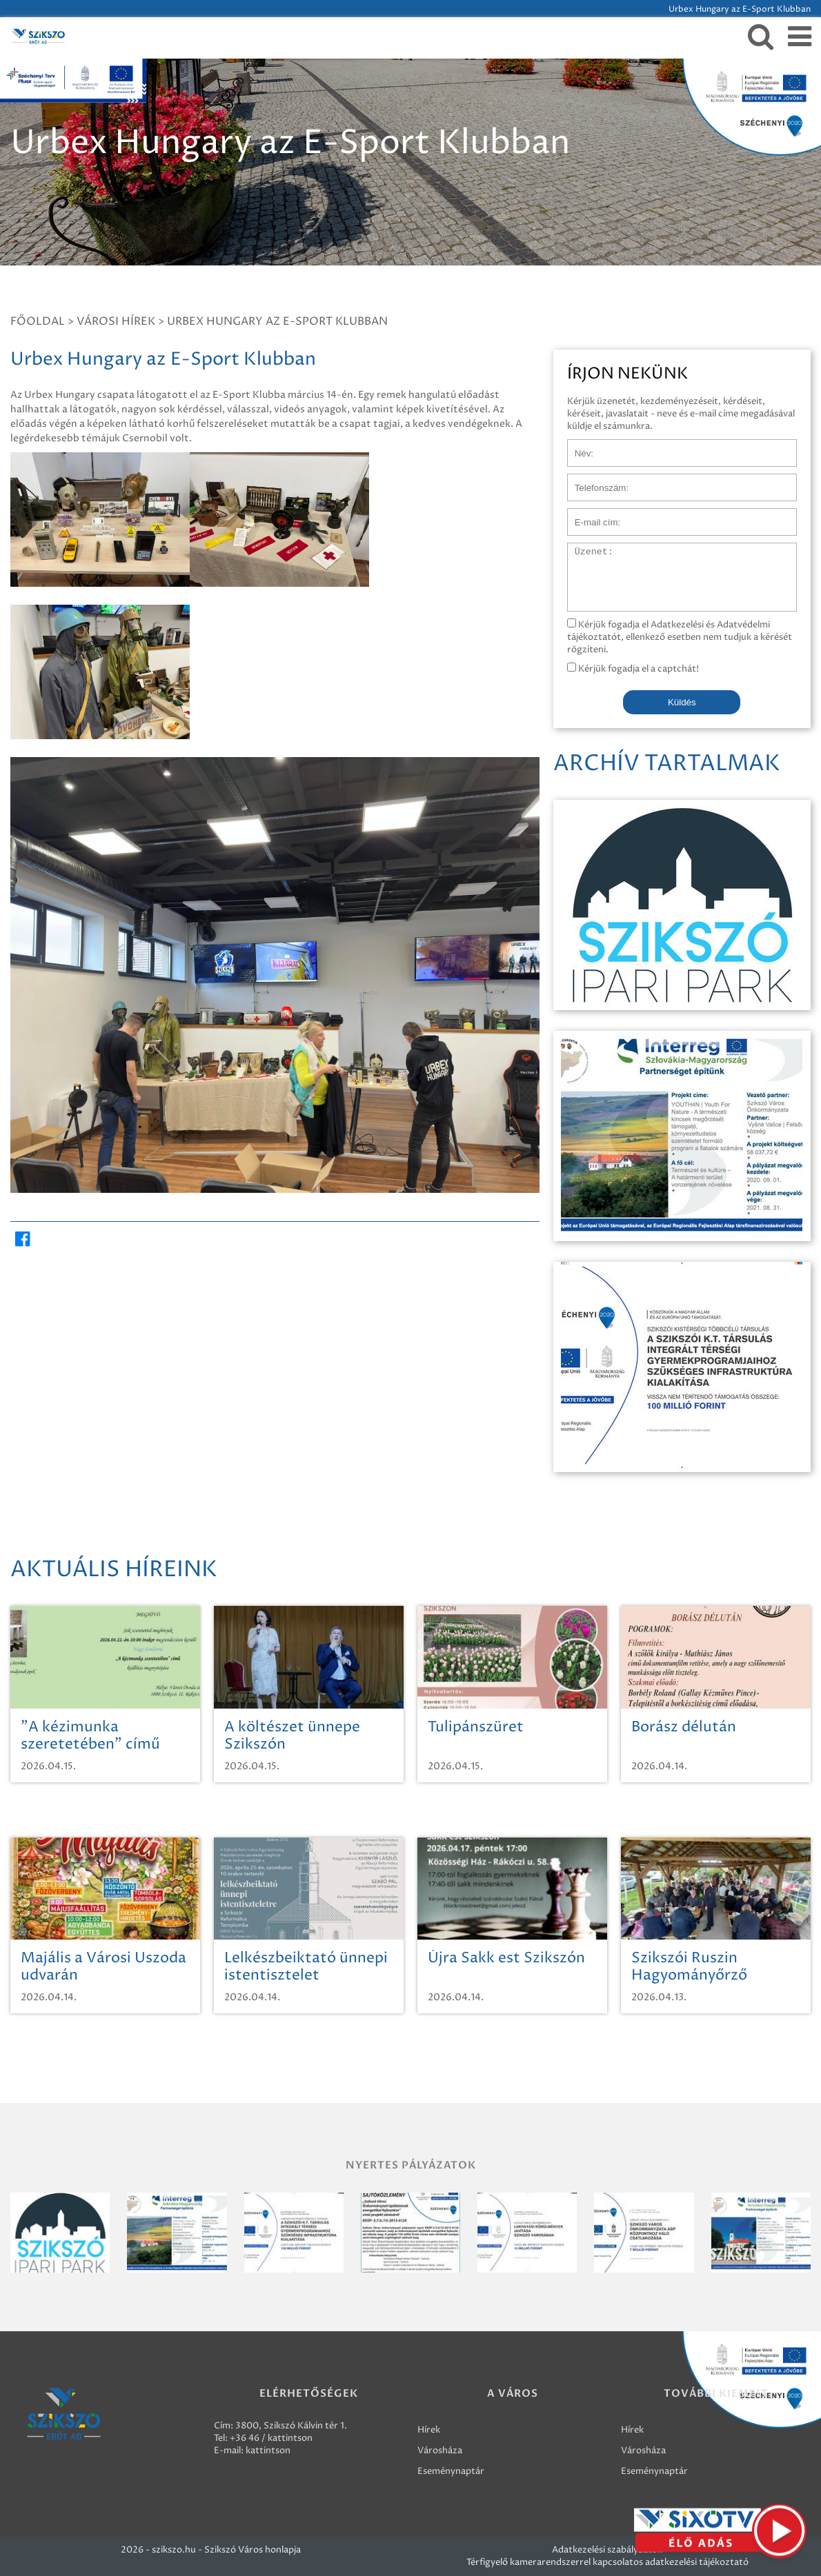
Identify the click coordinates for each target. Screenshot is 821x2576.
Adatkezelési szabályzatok (607, 2550)
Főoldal (37, 321)
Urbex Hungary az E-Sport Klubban (277, 321)
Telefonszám (594, 480)
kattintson (268, 2450)
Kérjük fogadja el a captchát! (633, 669)
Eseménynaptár (450, 2471)
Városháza (439, 2450)
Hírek (428, 2430)
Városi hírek (116, 321)
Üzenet (583, 549)
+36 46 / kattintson (271, 2438)
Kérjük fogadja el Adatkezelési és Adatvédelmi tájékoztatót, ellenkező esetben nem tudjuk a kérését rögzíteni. (679, 637)
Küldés (682, 702)
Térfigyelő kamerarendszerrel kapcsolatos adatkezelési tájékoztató (607, 2562)
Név (576, 446)
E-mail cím (590, 515)
